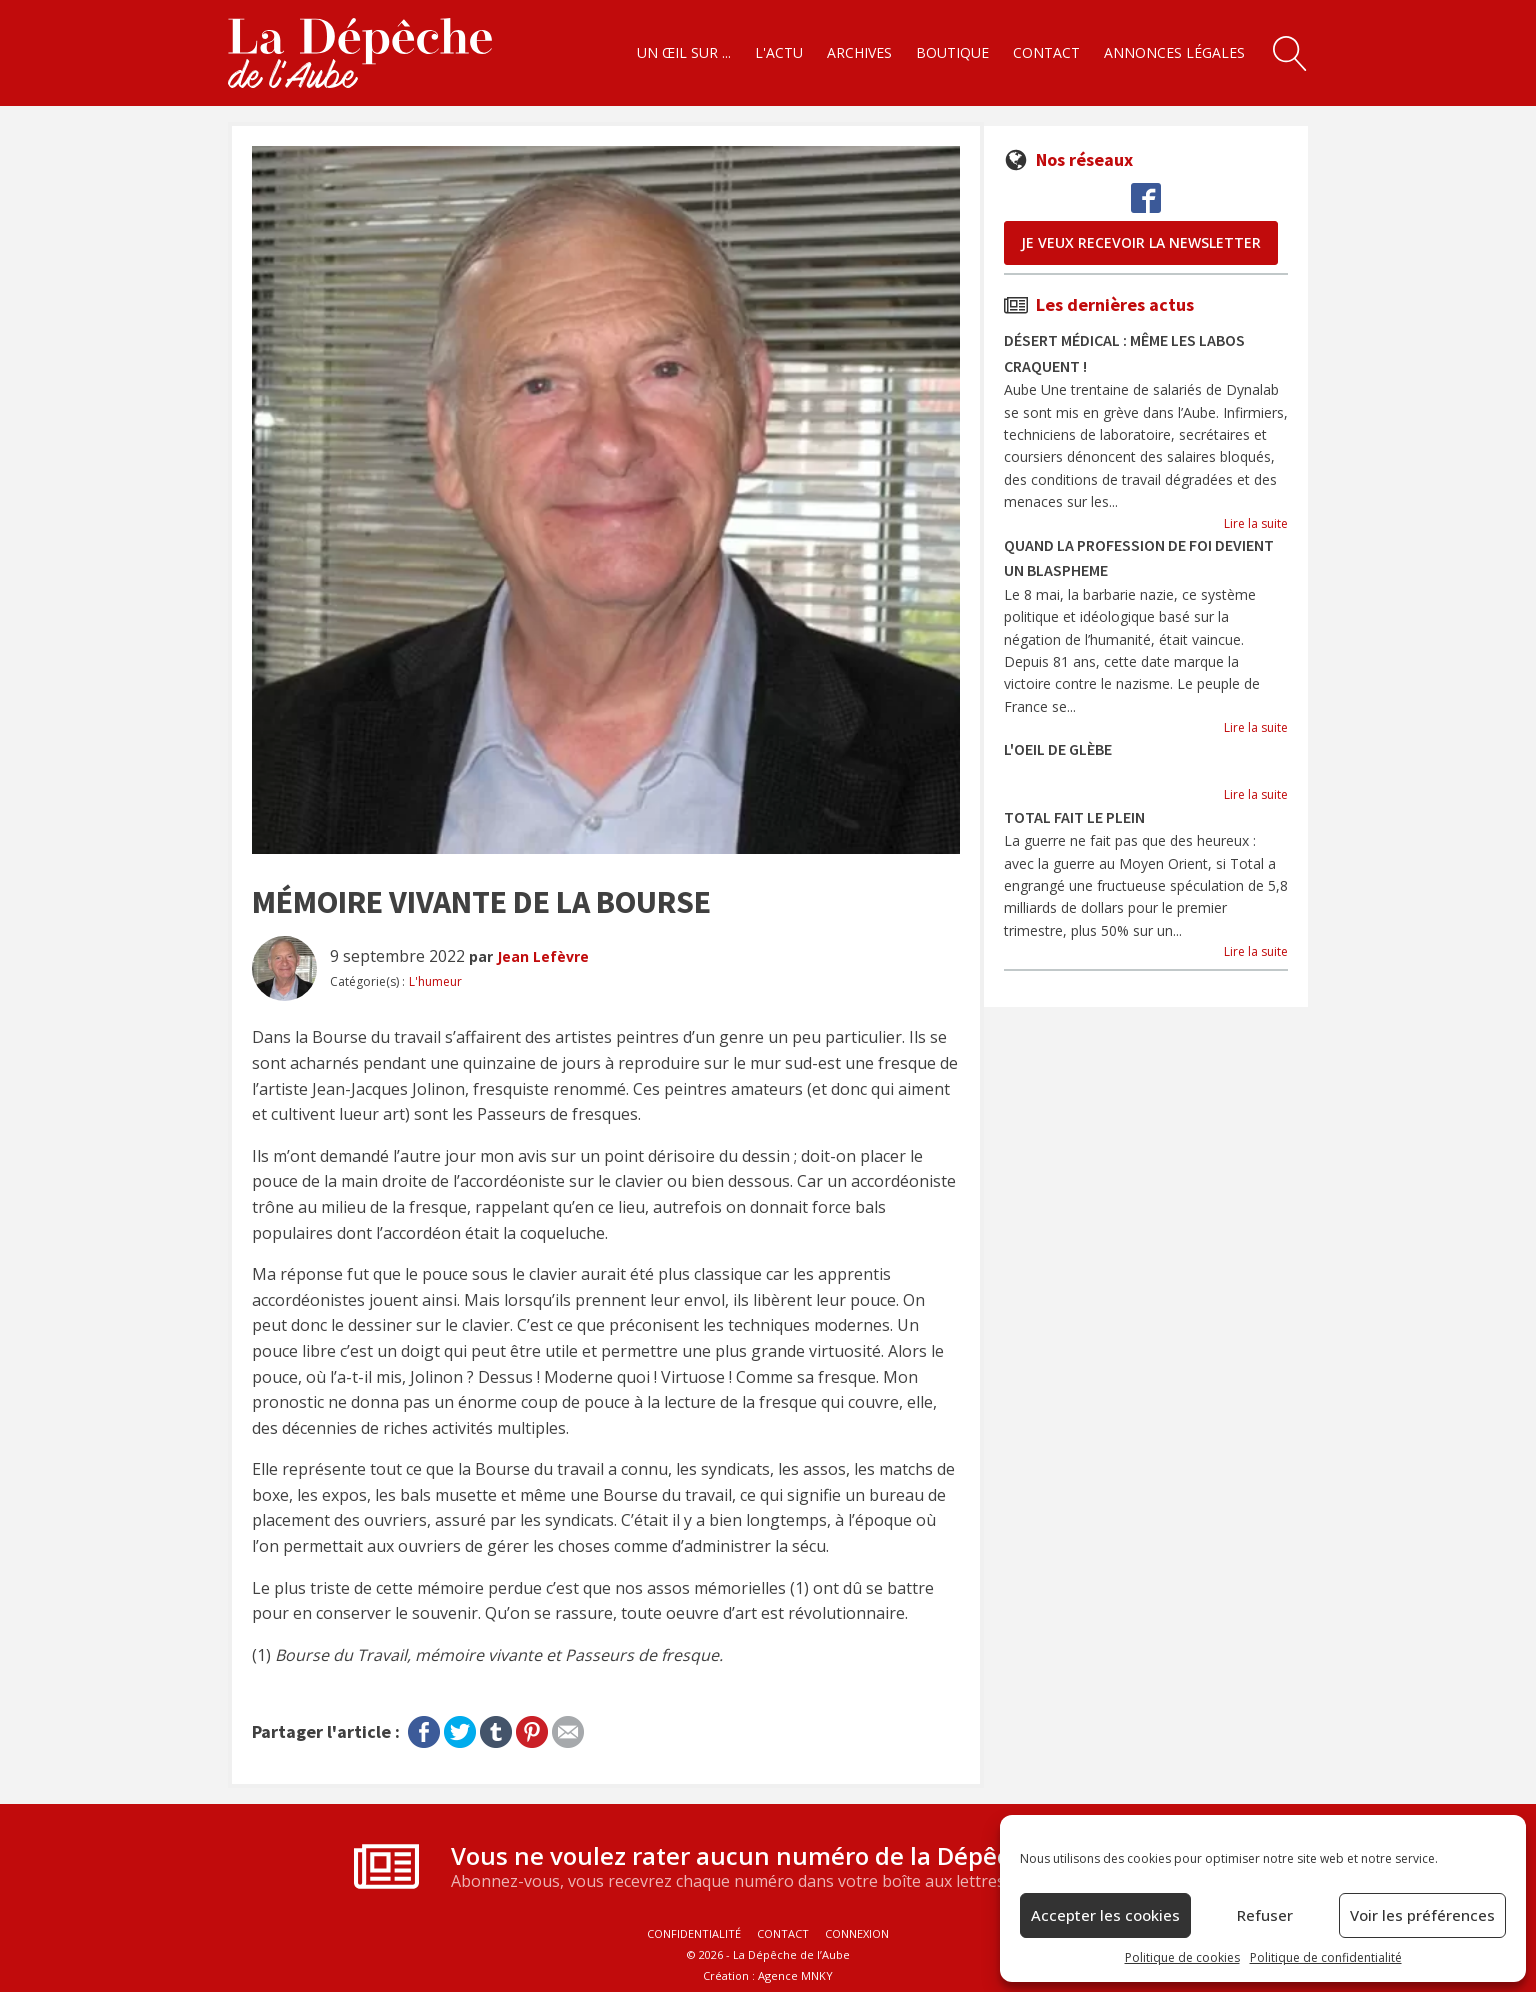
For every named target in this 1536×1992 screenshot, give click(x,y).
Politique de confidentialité (1326, 1957)
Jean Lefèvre (543, 956)
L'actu (779, 52)
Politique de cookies (1182, 1957)
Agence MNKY (795, 1975)
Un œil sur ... (684, 52)
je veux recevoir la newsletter (1141, 242)
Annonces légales (1174, 52)
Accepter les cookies (1105, 1915)
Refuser (1265, 1915)
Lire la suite (1256, 523)
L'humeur (435, 981)
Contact (1046, 52)
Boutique (952, 52)
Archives (859, 52)
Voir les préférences (1422, 1915)
